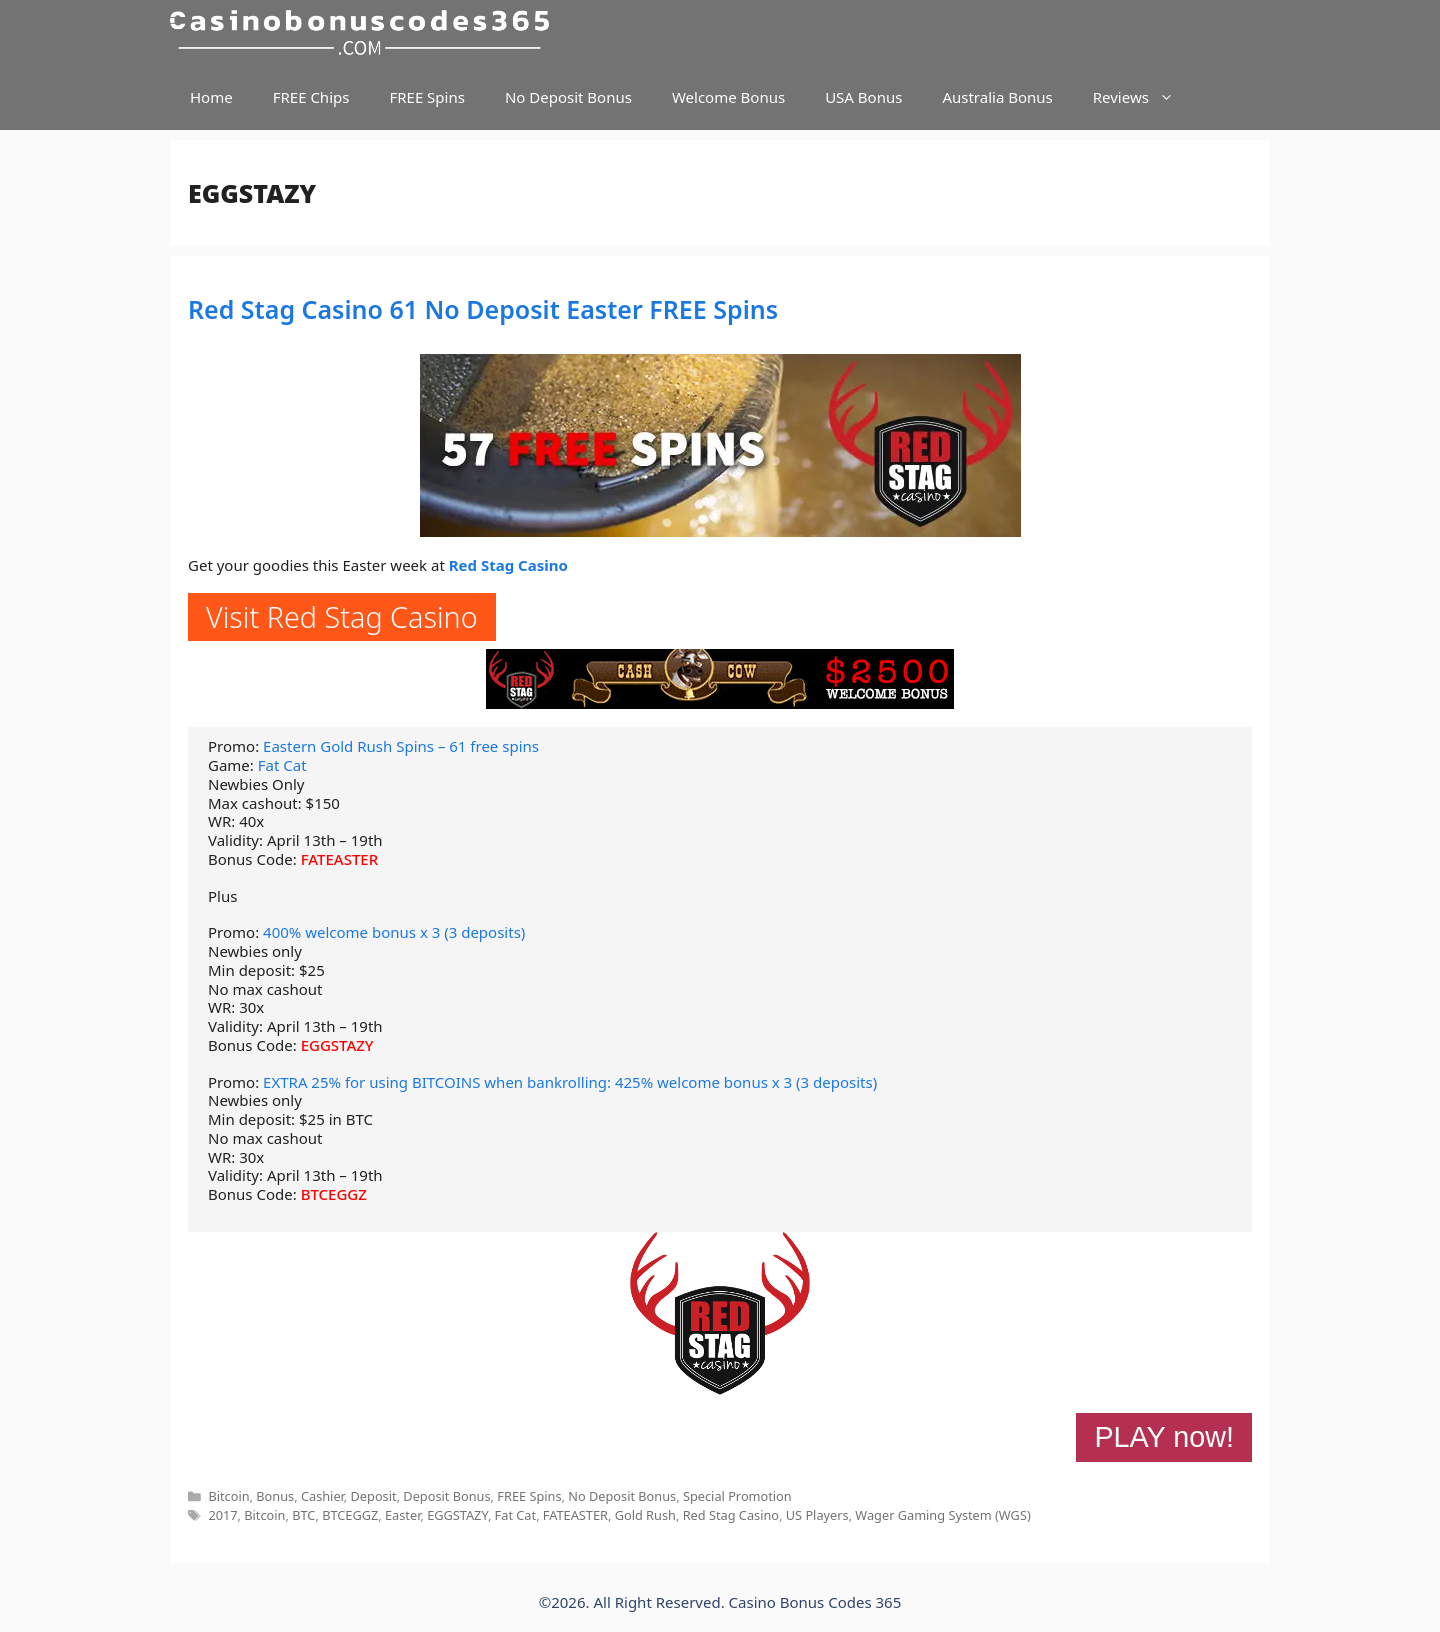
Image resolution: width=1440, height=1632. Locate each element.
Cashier (322, 1496)
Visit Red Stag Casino (342, 616)
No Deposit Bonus (568, 97)
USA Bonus (863, 97)
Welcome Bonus (728, 97)
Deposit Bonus (446, 1496)
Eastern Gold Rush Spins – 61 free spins (401, 746)
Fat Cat (282, 765)
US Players (817, 1515)
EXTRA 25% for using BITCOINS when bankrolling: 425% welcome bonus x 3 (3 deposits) (570, 1082)
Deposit (374, 1496)
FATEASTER (340, 859)
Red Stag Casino (508, 565)
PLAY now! (1164, 1437)
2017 (222, 1515)
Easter (402, 1515)
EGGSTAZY (337, 1045)
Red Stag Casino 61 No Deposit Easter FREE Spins (483, 309)
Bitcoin (228, 1496)
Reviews (1143, 97)
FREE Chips (311, 97)
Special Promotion (737, 1496)
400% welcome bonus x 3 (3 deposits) (394, 932)
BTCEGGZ (334, 1194)
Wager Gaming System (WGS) (942, 1515)
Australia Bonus (997, 97)
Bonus (275, 1496)
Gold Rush (645, 1515)
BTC (303, 1515)
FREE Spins (426, 97)
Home (211, 97)
